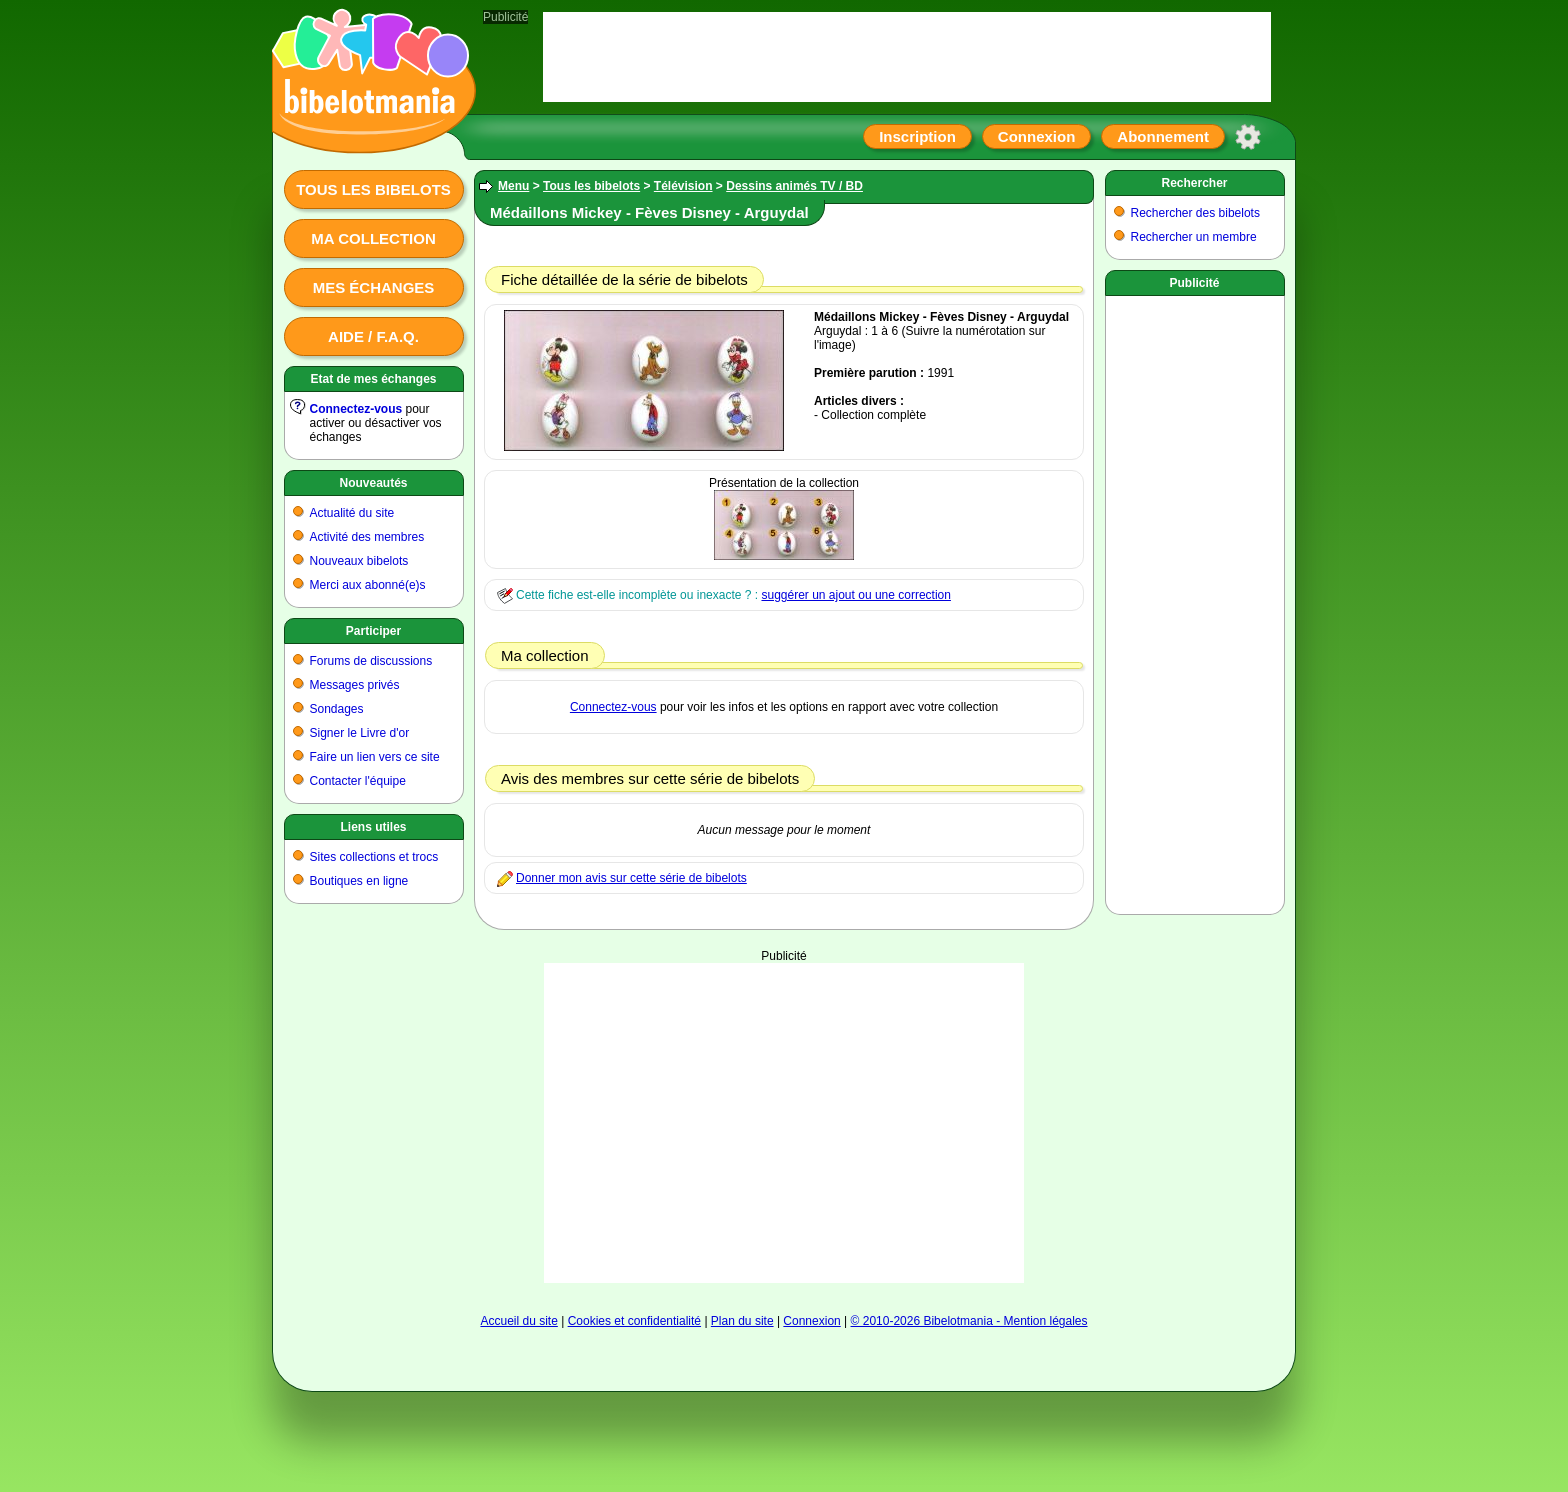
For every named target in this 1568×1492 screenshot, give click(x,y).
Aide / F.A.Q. (373, 336)
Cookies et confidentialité (634, 1321)
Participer (373, 631)
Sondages (337, 709)
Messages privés (355, 685)
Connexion (1037, 136)
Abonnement (1163, 136)
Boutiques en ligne (359, 881)
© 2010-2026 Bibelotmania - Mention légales (969, 1321)
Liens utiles (373, 827)
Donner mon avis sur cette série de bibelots (631, 878)
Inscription (917, 136)
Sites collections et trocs (374, 857)
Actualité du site (352, 513)
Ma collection (373, 238)
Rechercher (1194, 183)
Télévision (683, 186)
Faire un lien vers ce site (375, 757)
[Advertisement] (784, 1123)
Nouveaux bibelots (359, 561)
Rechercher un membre (1194, 237)
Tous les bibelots (373, 189)
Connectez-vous (356, 409)
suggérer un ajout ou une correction (855, 595)
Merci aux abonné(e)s (368, 585)
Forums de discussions (371, 661)
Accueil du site (518, 1321)
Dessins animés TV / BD (794, 186)
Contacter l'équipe (358, 781)
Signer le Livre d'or (360, 733)
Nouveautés (373, 483)
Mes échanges (374, 287)
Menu (513, 186)
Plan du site (742, 1321)
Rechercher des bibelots (1195, 213)
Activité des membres (367, 537)
